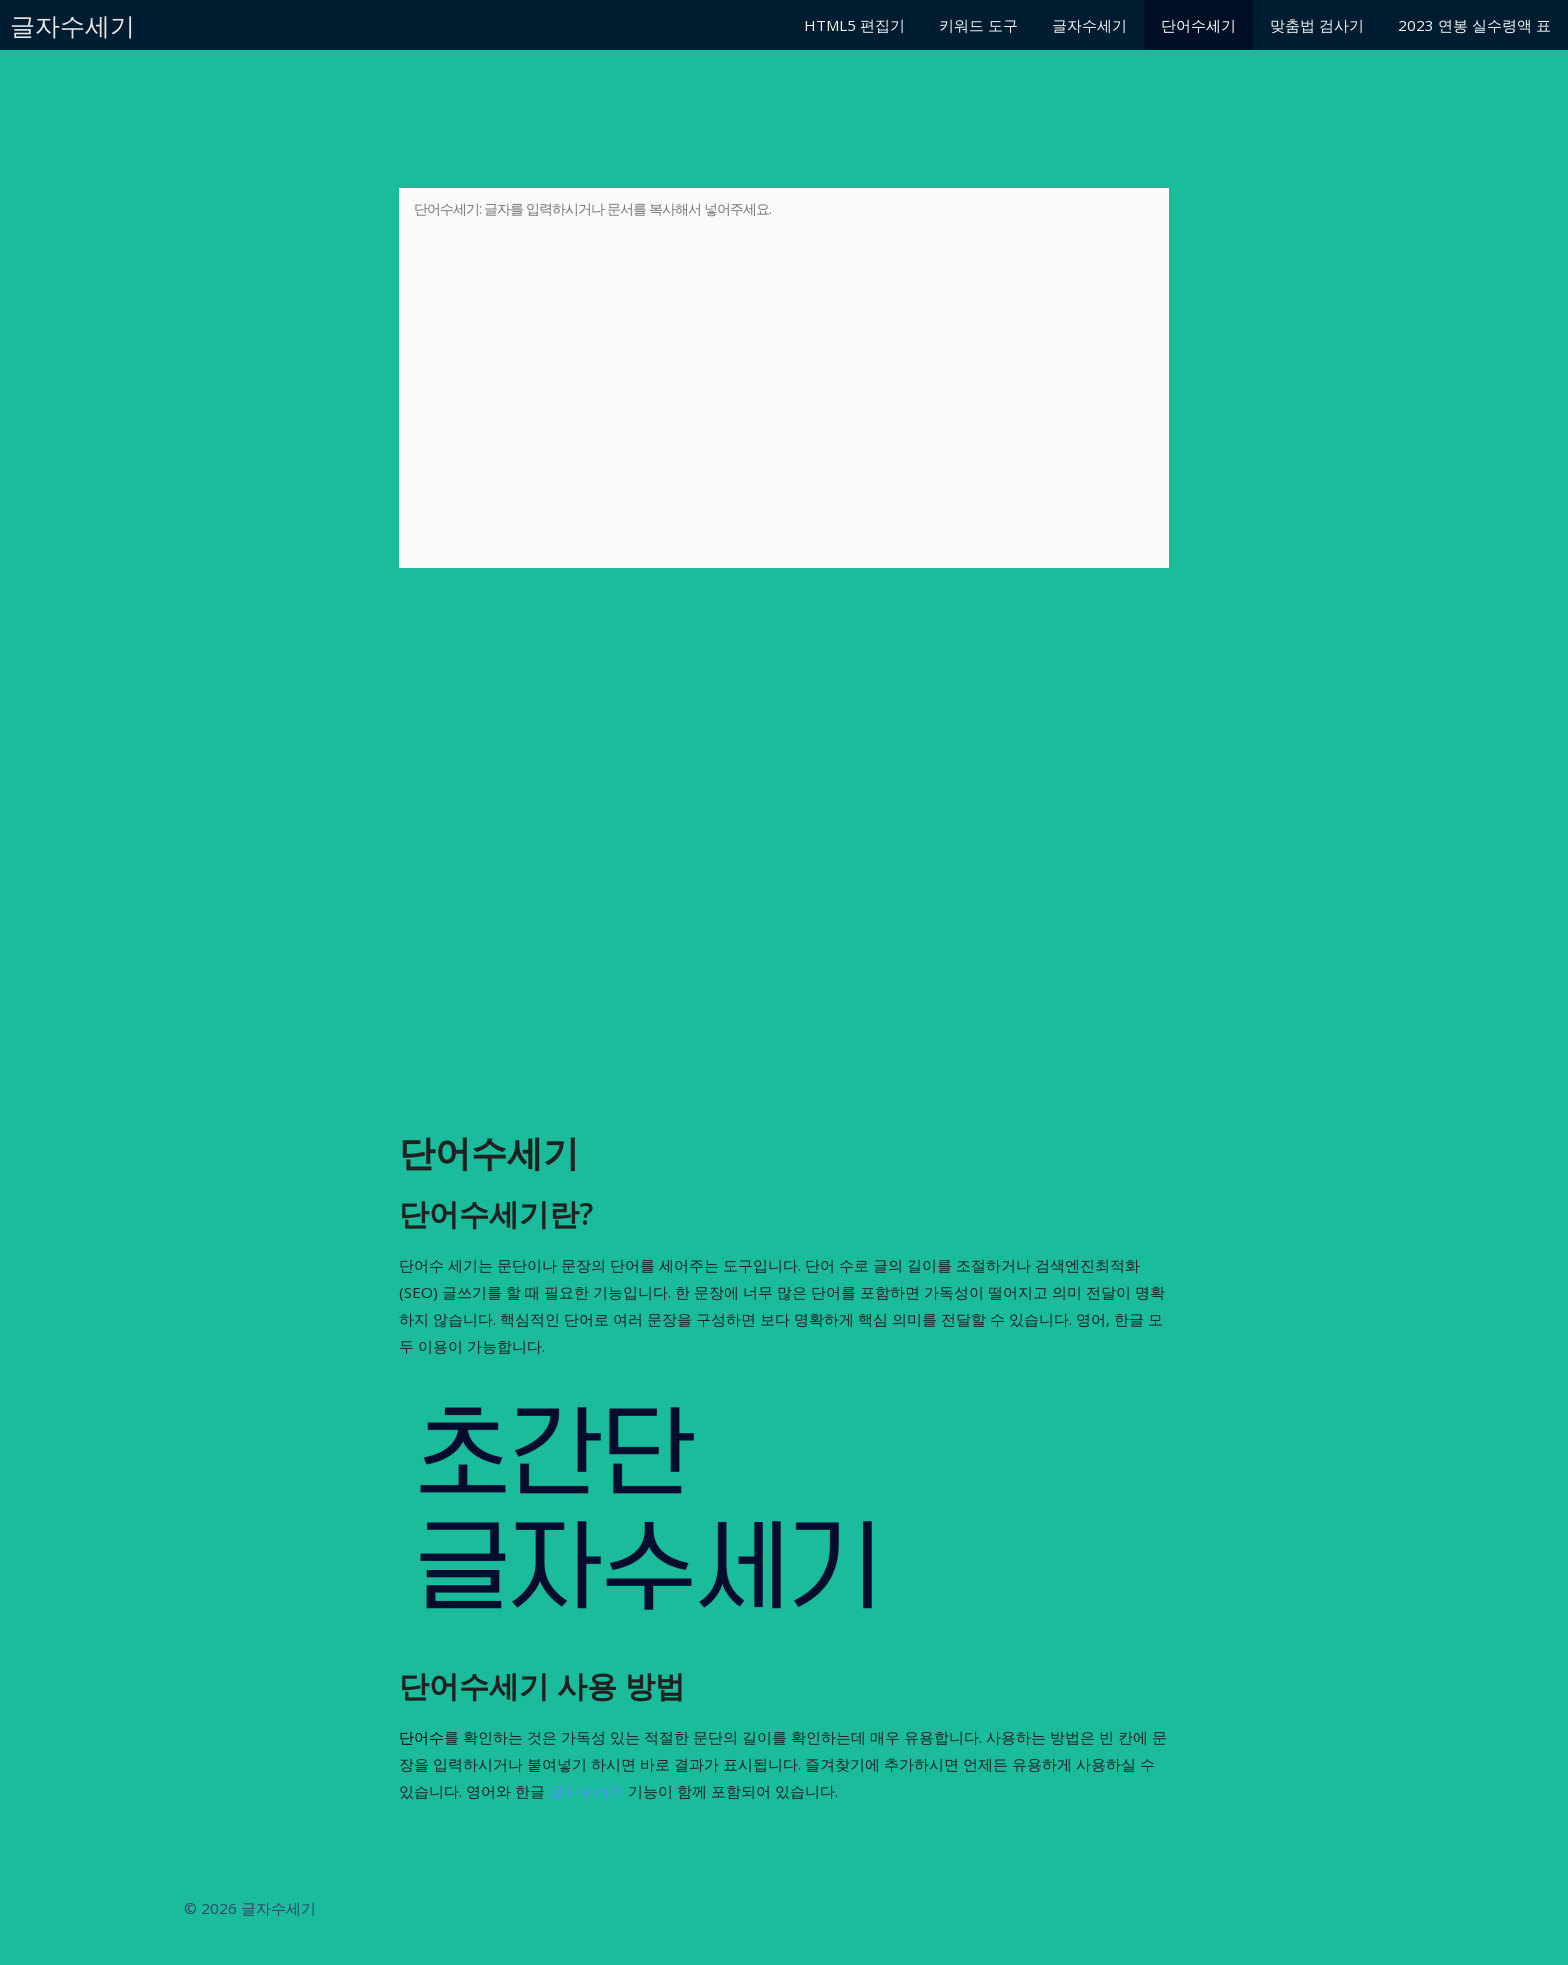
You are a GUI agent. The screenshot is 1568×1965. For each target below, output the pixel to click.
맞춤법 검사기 (1317, 25)
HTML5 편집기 (854, 25)
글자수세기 (72, 25)
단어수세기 (1198, 25)
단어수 (421, 1737)
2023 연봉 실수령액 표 (1474, 25)
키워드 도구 (978, 25)
